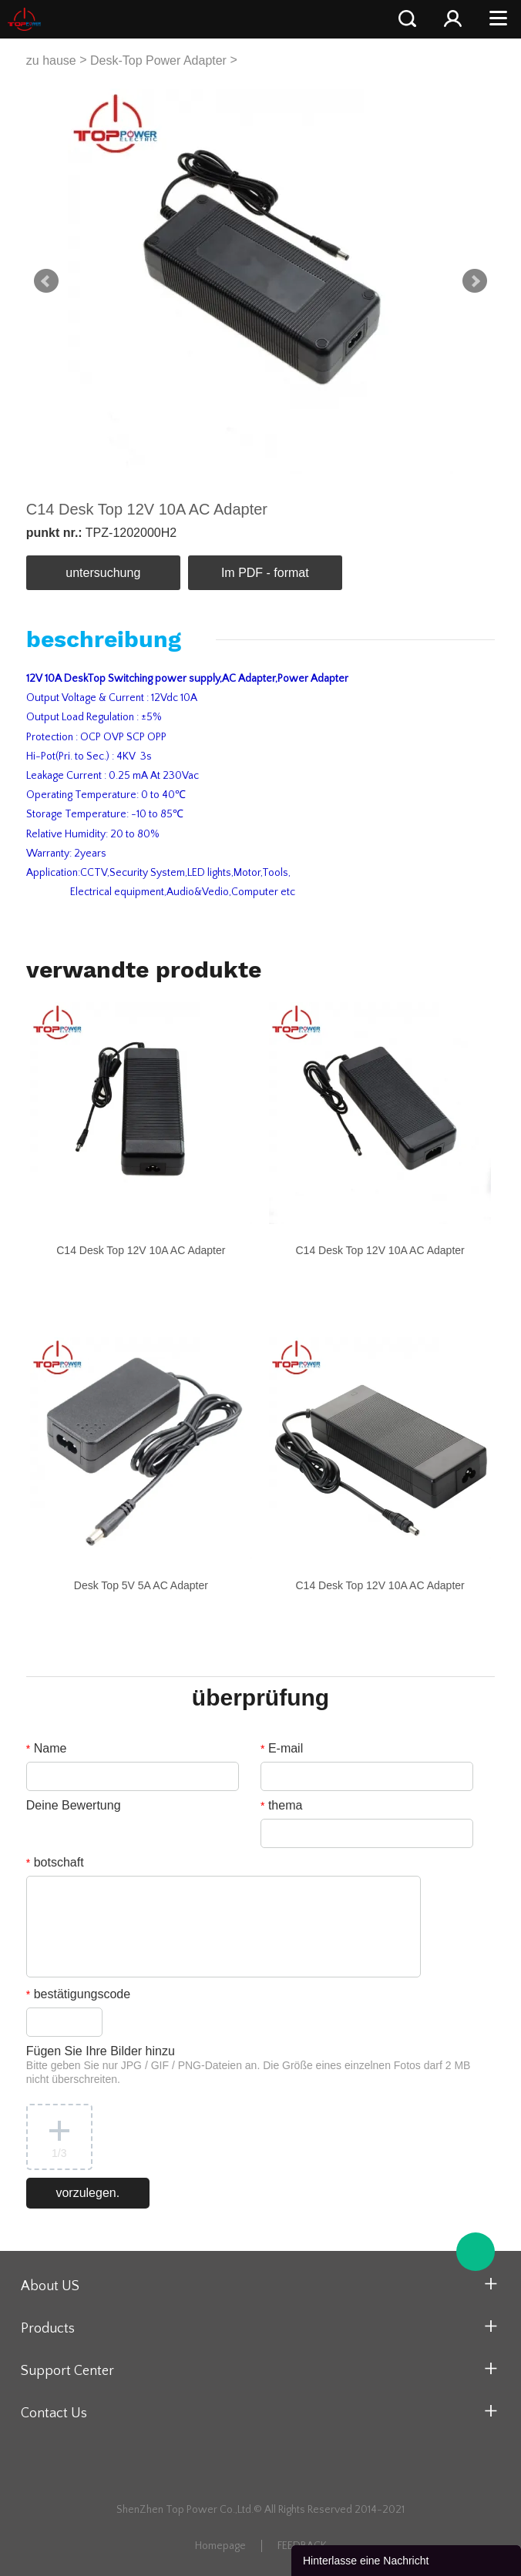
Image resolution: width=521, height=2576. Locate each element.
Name (46, 1748)
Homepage (220, 2546)
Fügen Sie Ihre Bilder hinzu (248, 2064)
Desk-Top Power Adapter (158, 60)
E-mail (281, 1748)
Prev (46, 281)
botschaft (55, 1862)
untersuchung (103, 572)
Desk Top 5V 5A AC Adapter (141, 1585)
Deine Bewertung (73, 1805)
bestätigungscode (78, 1994)
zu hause (51, 60)
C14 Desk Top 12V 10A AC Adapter (140, 1250)
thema (281, 1805)
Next (474, 281)
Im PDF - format (265, 572)
